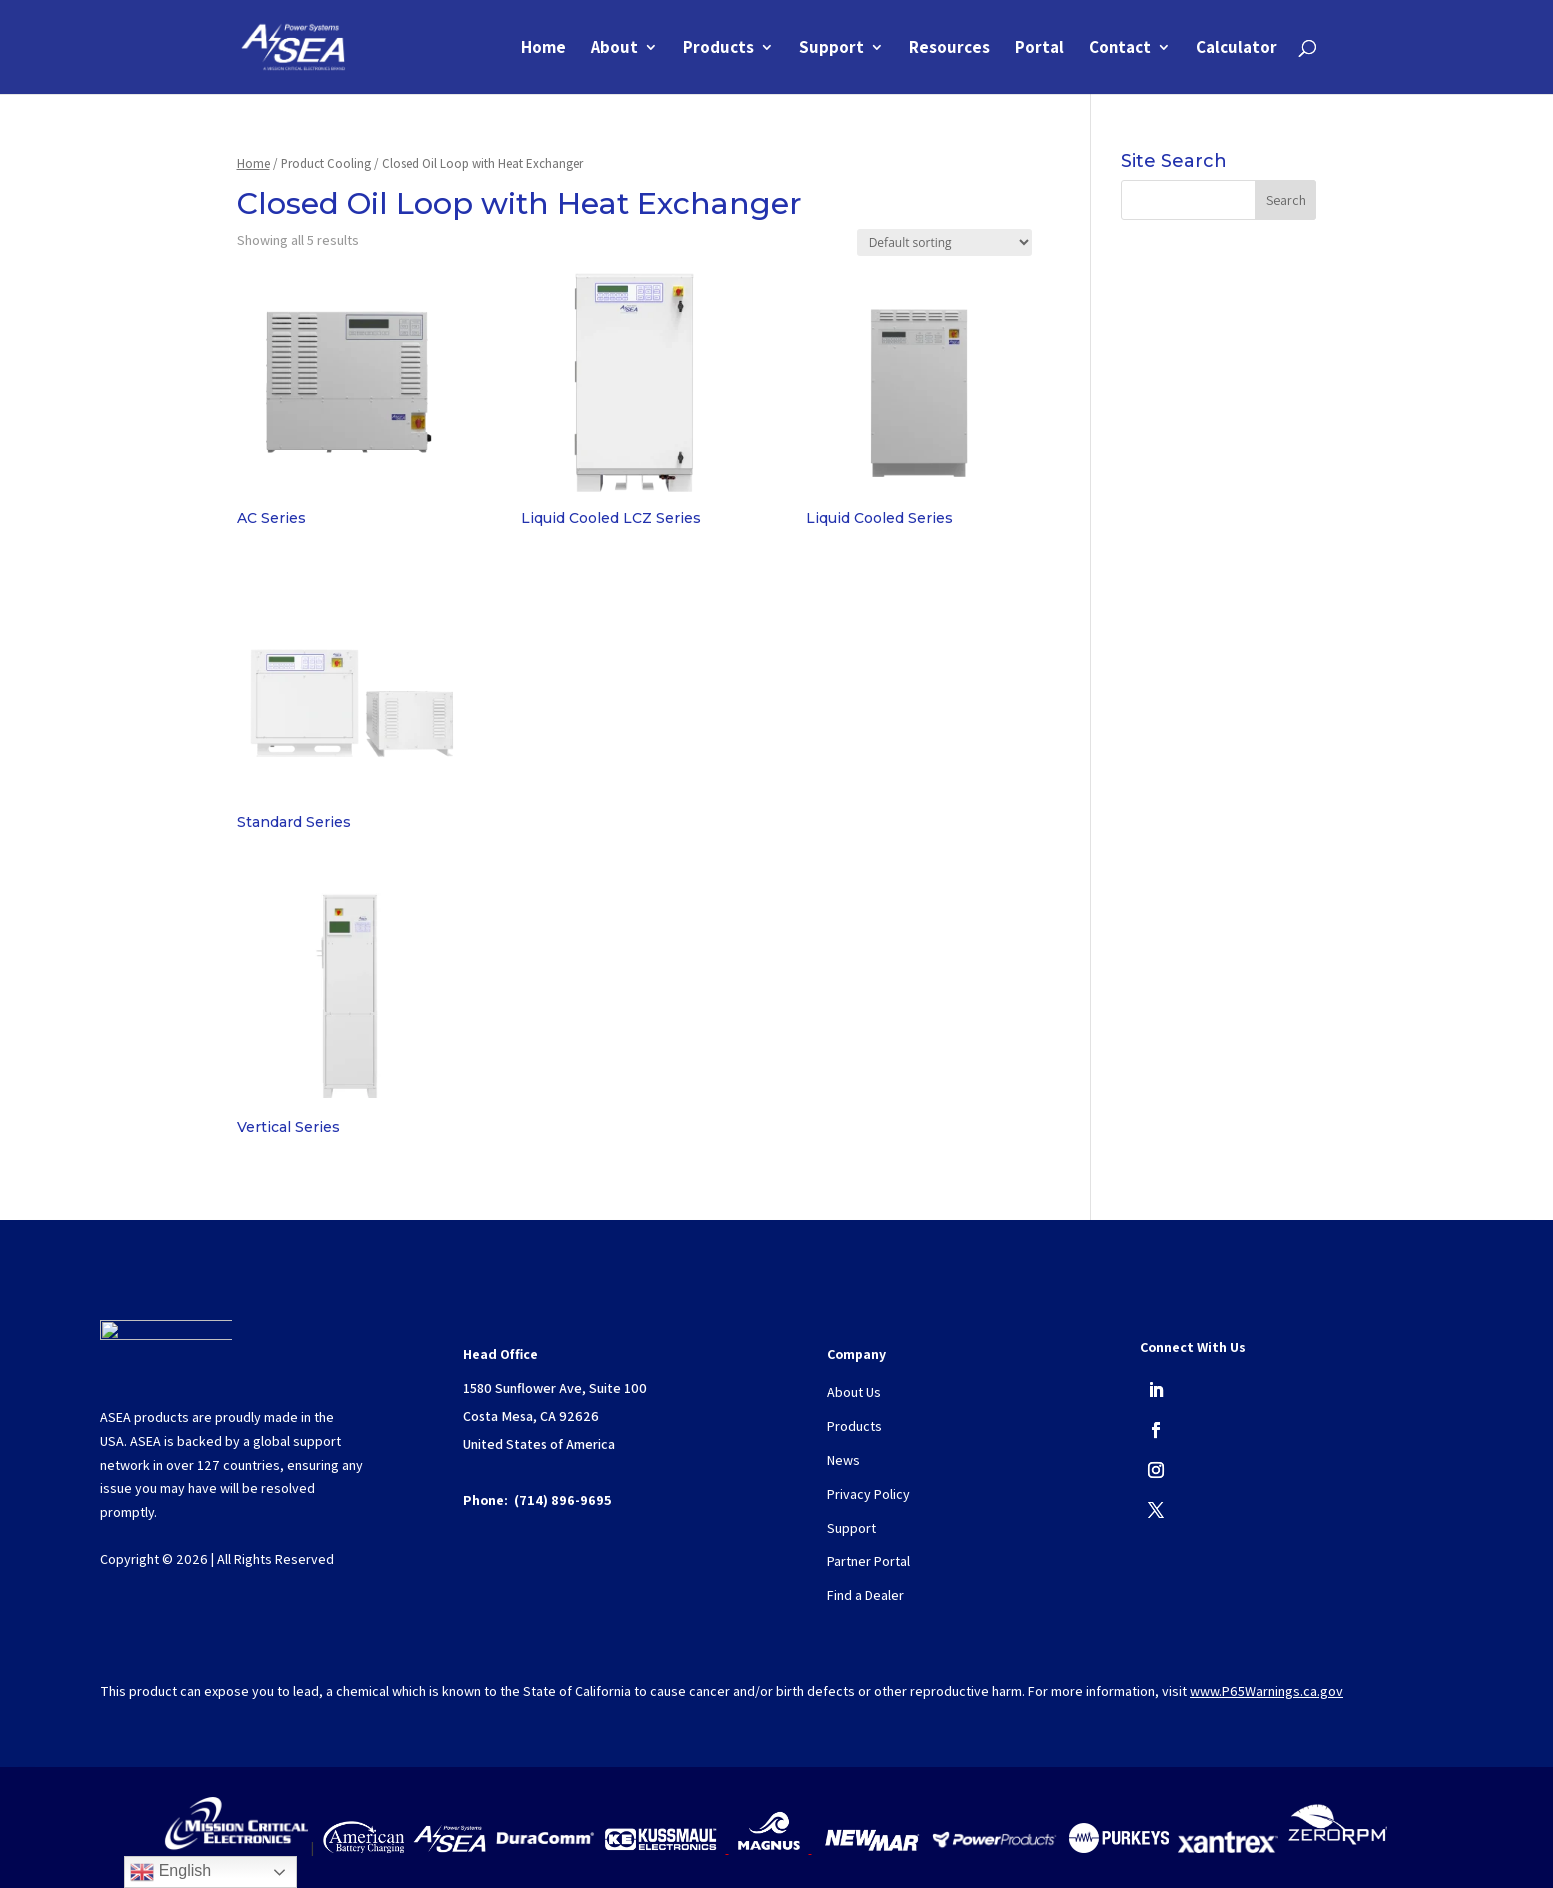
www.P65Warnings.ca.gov (1266, 1691)
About (614, 49)
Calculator (1236, 49)
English (170, 1872)
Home (543, 49)
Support (831, 49)
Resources (949, 49)
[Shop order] (944, 242)
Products (718, 49)
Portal (1039, 49)
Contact (1120, 49)
